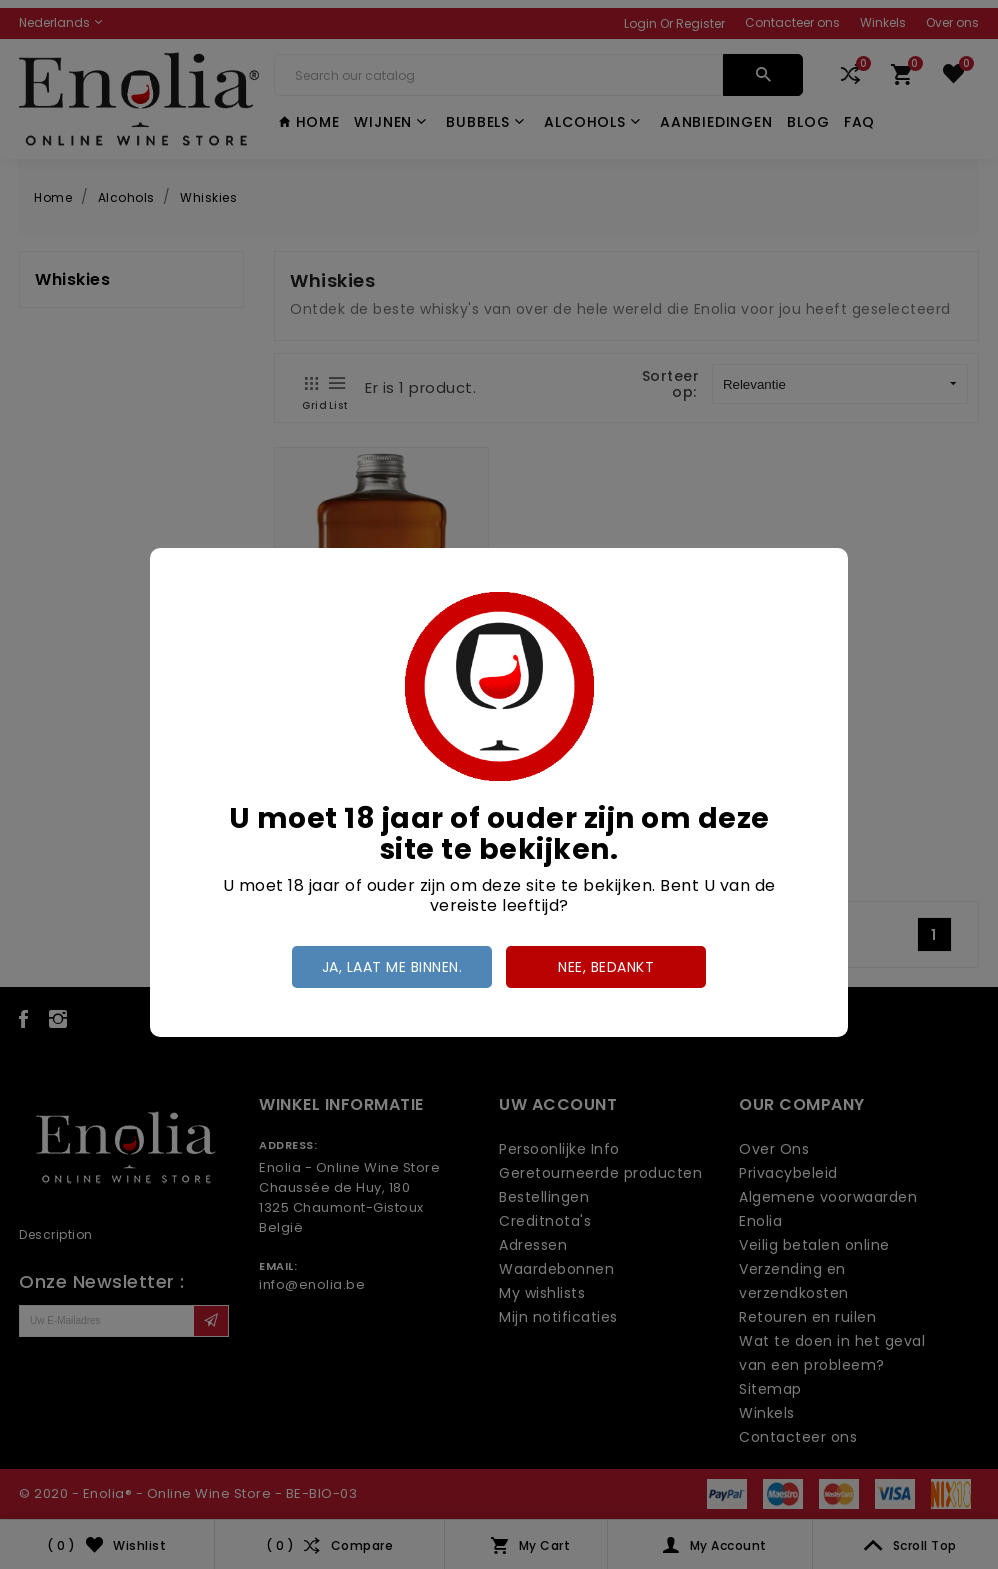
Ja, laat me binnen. (392, 967)
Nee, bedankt (606, 967)
